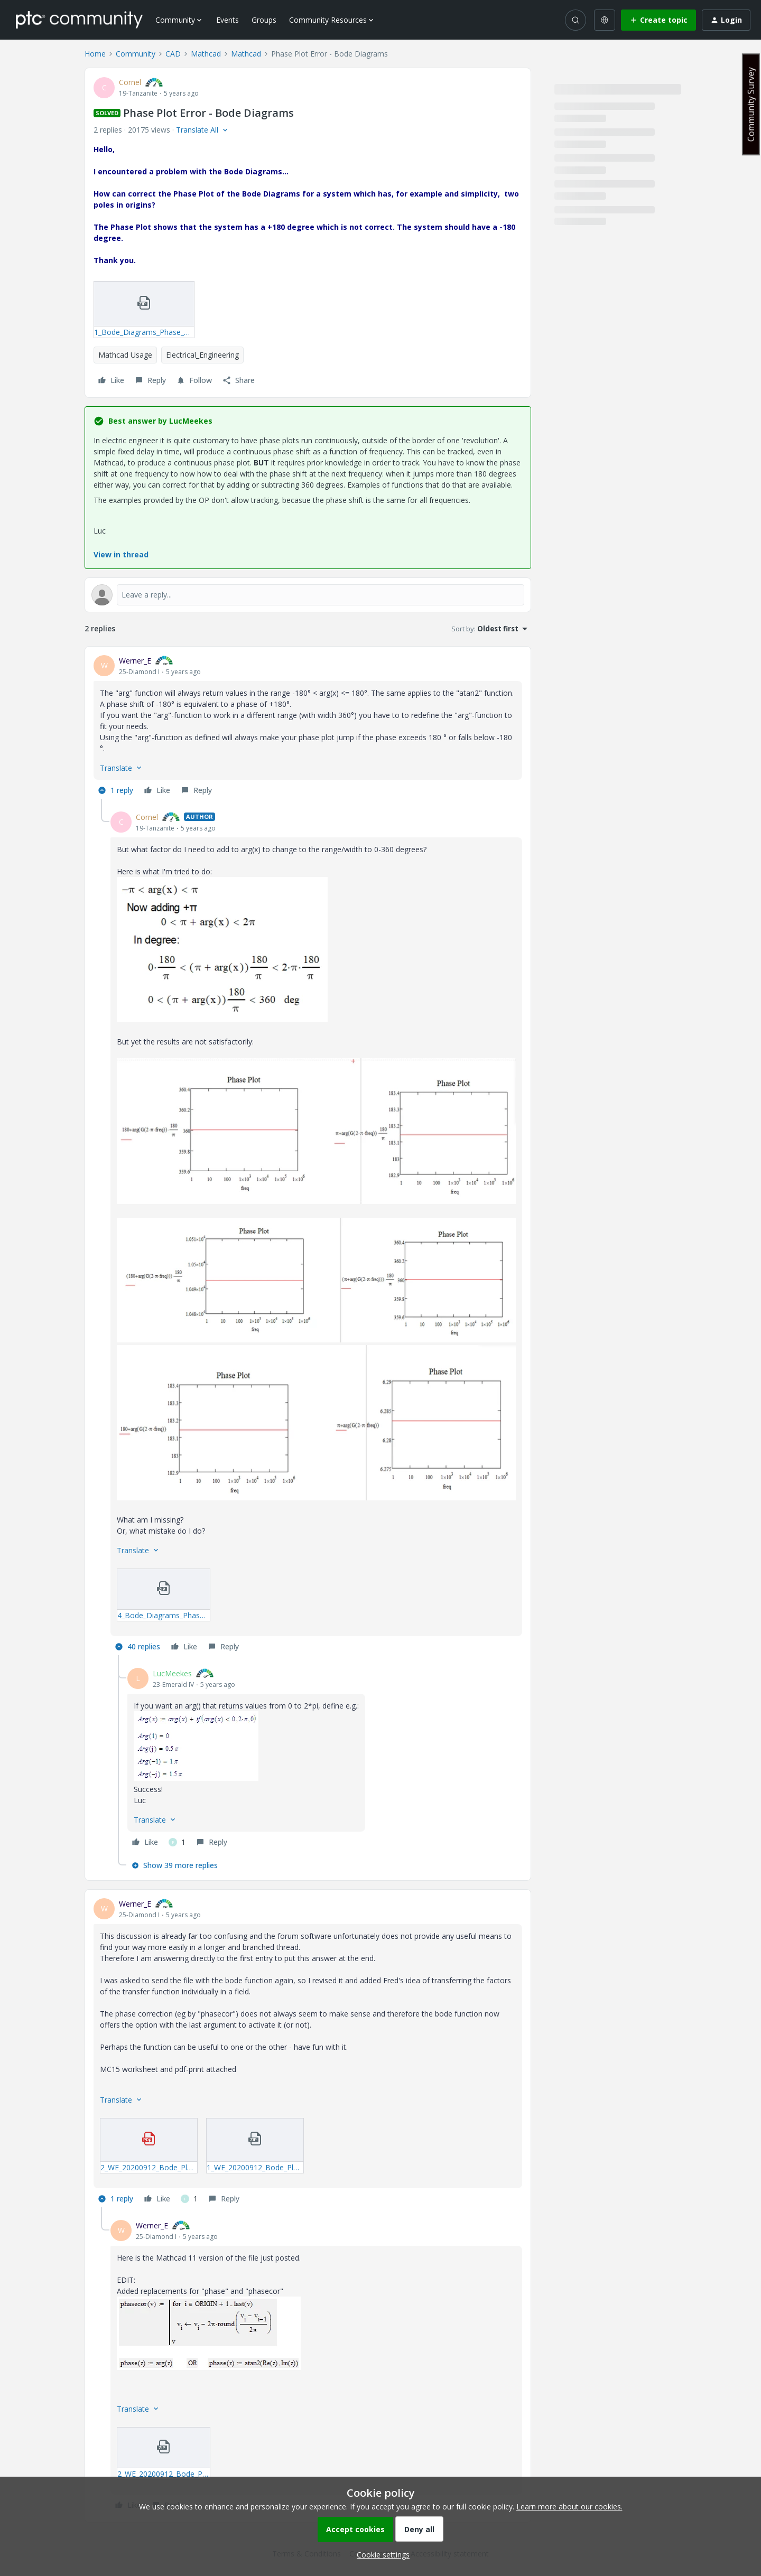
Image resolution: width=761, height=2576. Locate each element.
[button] (658, 20)
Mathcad (206, 54)
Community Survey (751, 104)
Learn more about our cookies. (569, 2507)
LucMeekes (172, 1673)
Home (95, 54)
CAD (173, 54)
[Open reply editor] (308, 595)
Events (227, 20)
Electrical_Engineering (202, 355)
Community (135, 54)
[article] (308, 727)
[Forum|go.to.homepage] (79, 19)
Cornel (130, 82)
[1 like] (177, 1842)
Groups (264, 20)
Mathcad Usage (125, 355)
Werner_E (135, 661)
